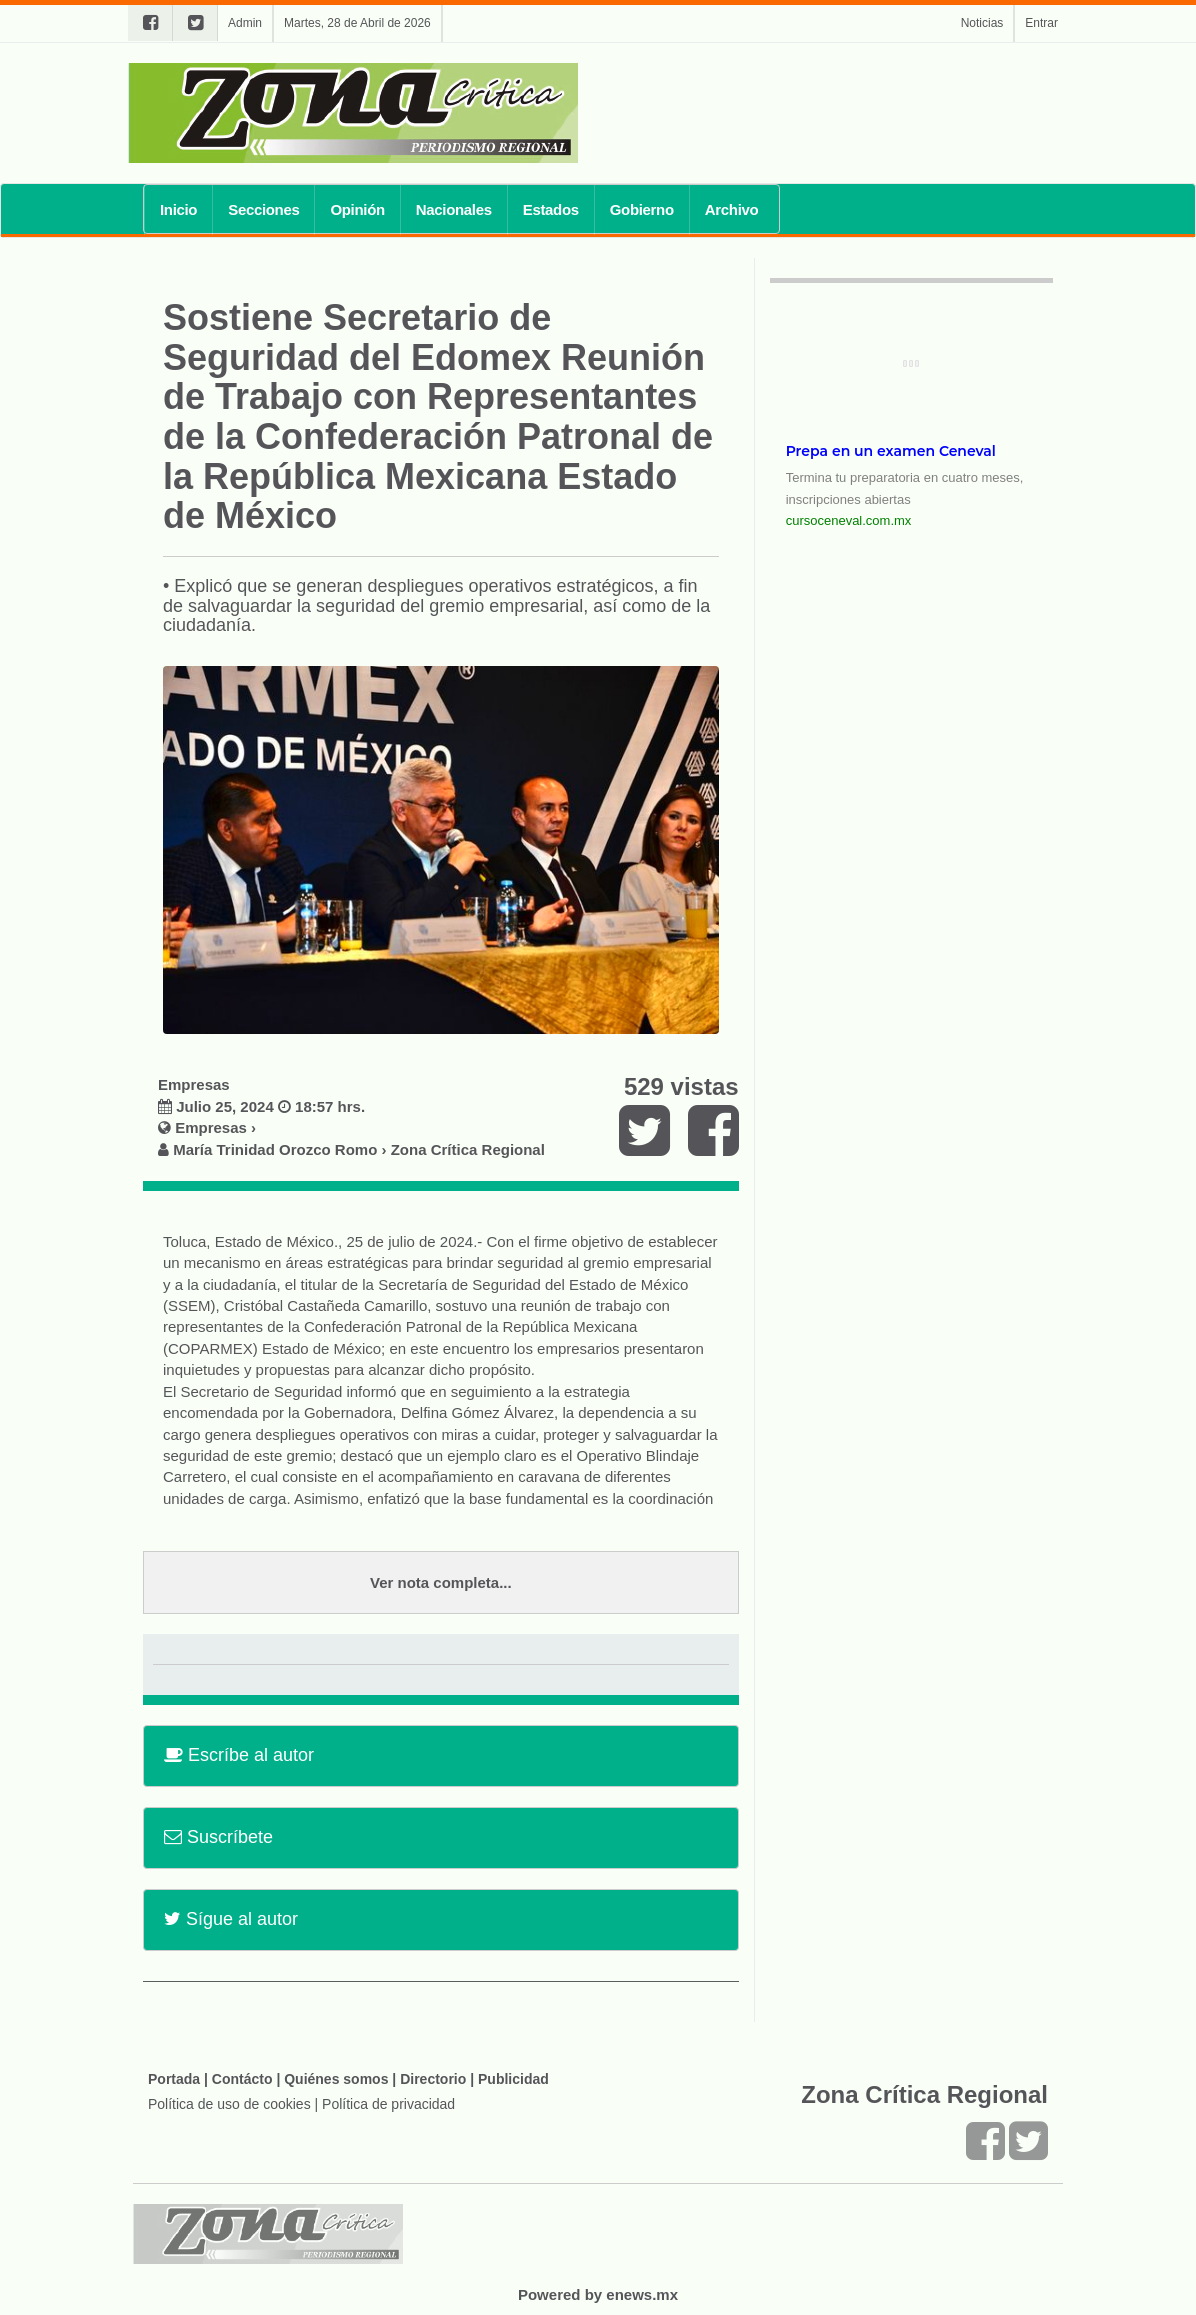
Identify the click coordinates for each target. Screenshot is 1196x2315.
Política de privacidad (388, 2104)
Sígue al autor (231, 1919)
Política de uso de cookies (229, 2104)
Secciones (263, 209)
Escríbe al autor (239, 1755)
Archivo (732, 209)
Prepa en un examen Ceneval (891, 451)
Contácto (242, 2079)
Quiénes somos (336, 2079)
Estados (551, 209)
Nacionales (454, 209)
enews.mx (642, 2294)
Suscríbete (218, 1837)
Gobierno (642, 209)
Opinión (357, 209)
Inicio (178, 209)
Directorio (433, 2079)
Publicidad (513, 2079)
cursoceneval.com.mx (849, 520)
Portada (174, 2079)
